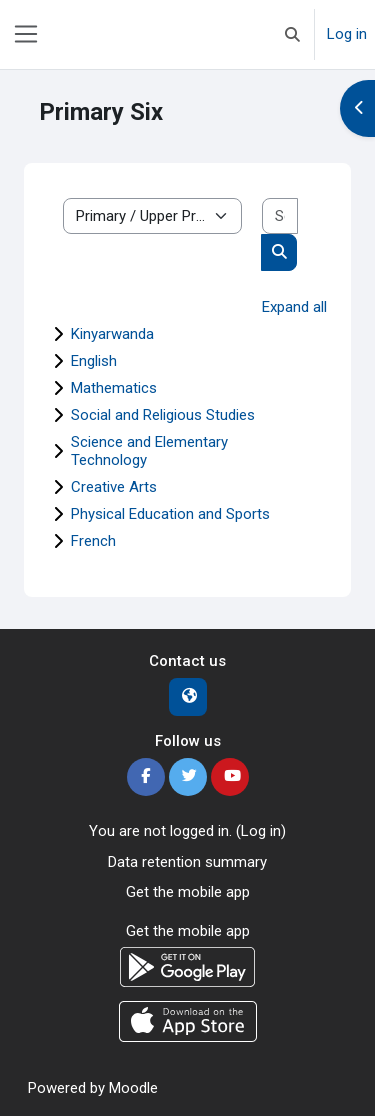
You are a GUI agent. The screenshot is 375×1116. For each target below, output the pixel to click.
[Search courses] (280, 216)
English (94, 361)
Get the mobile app (188, 892)
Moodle (133, 1088)
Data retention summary (187, 862)
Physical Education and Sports (170, 514)
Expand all (294, 307)
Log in (347, 34)
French (93, 541)
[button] (292, 34)
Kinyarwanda (112, 334)
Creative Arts (114, 487)
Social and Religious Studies (163, 415)
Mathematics (114, 388)
